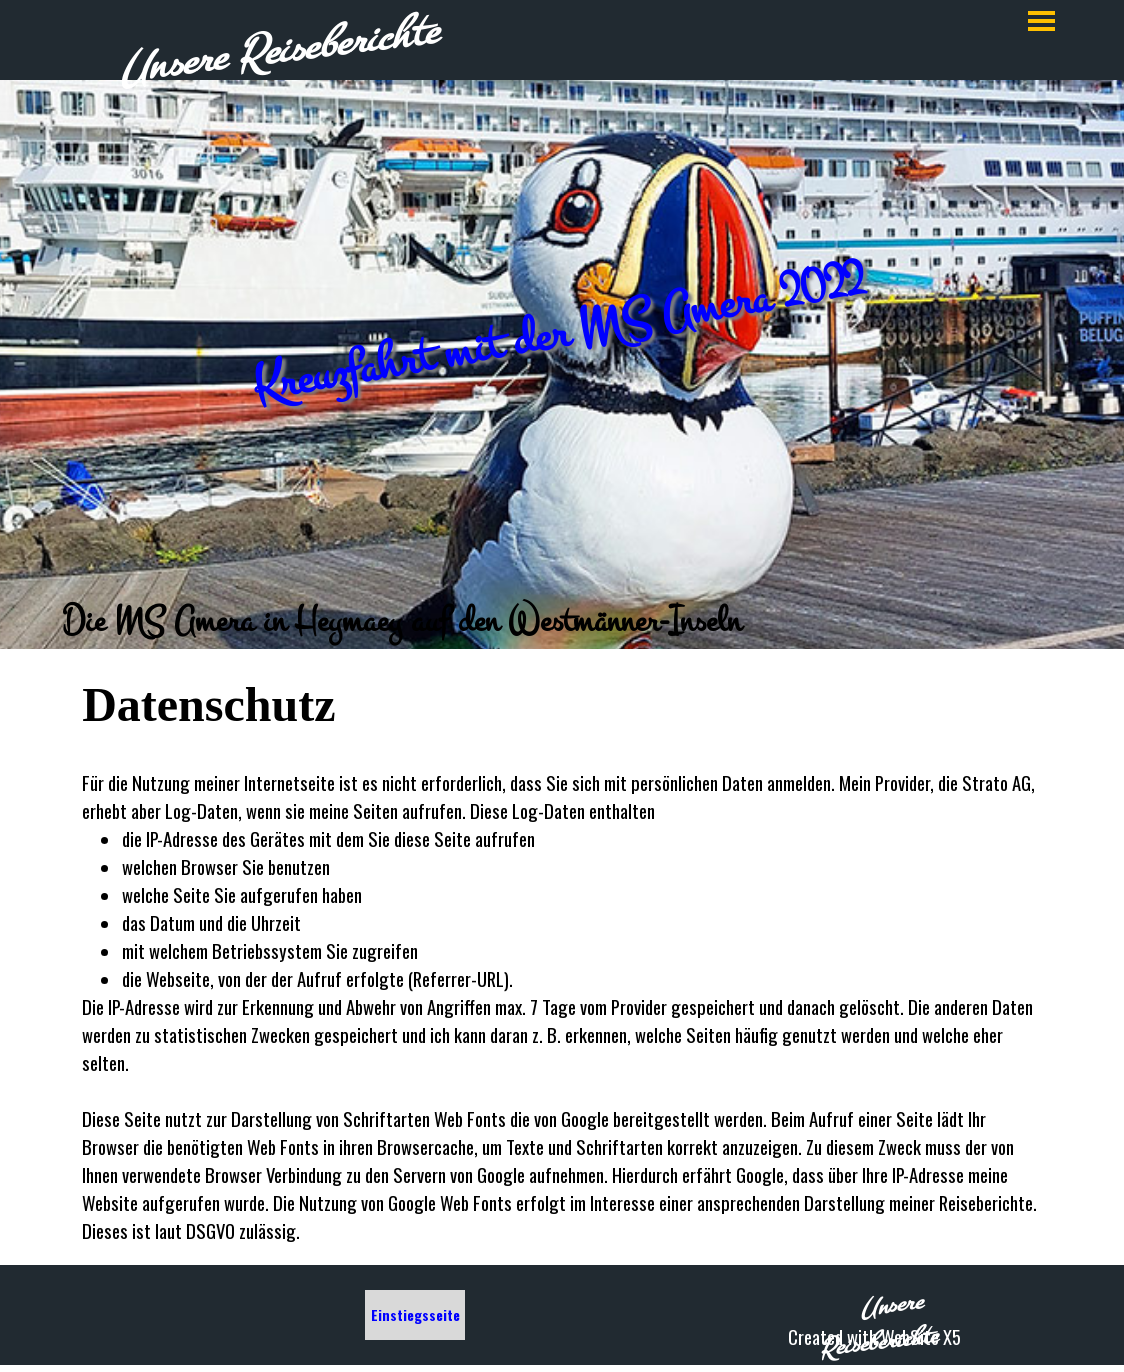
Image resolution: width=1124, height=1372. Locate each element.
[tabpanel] (562, 621)
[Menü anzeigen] (1041, 20)
